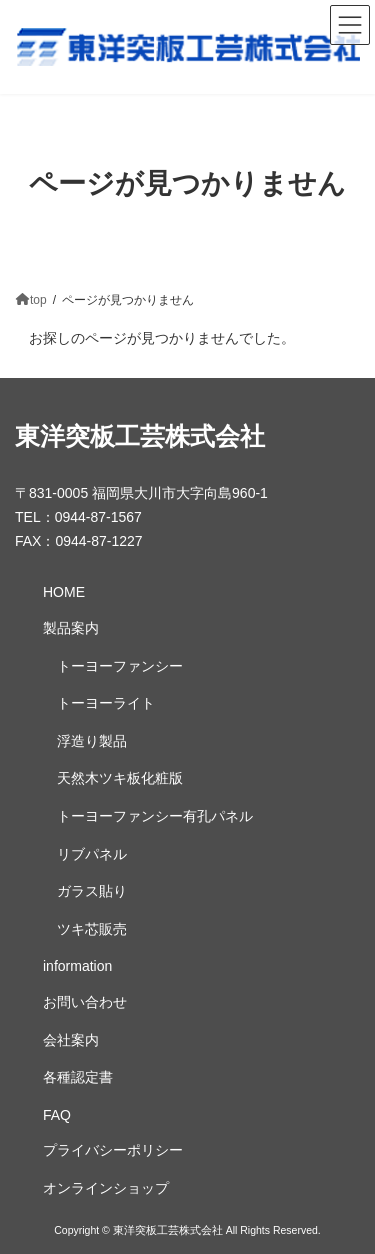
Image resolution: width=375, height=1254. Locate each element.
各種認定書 (78, 1078)
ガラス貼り (92, 892)
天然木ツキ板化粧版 (120, 779)
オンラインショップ (106, 1188)
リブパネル (92, 854)
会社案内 (71, 1040)
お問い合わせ (85, 1002)
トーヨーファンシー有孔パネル (155, 816)
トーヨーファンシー (120, 666)
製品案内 (71, 629)
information (77, 967)
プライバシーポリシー (113, 1151)
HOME (64, 593)
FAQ (57, 1115)
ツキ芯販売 (92, 929)
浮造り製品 (92, 741)
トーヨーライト (106, 704)
